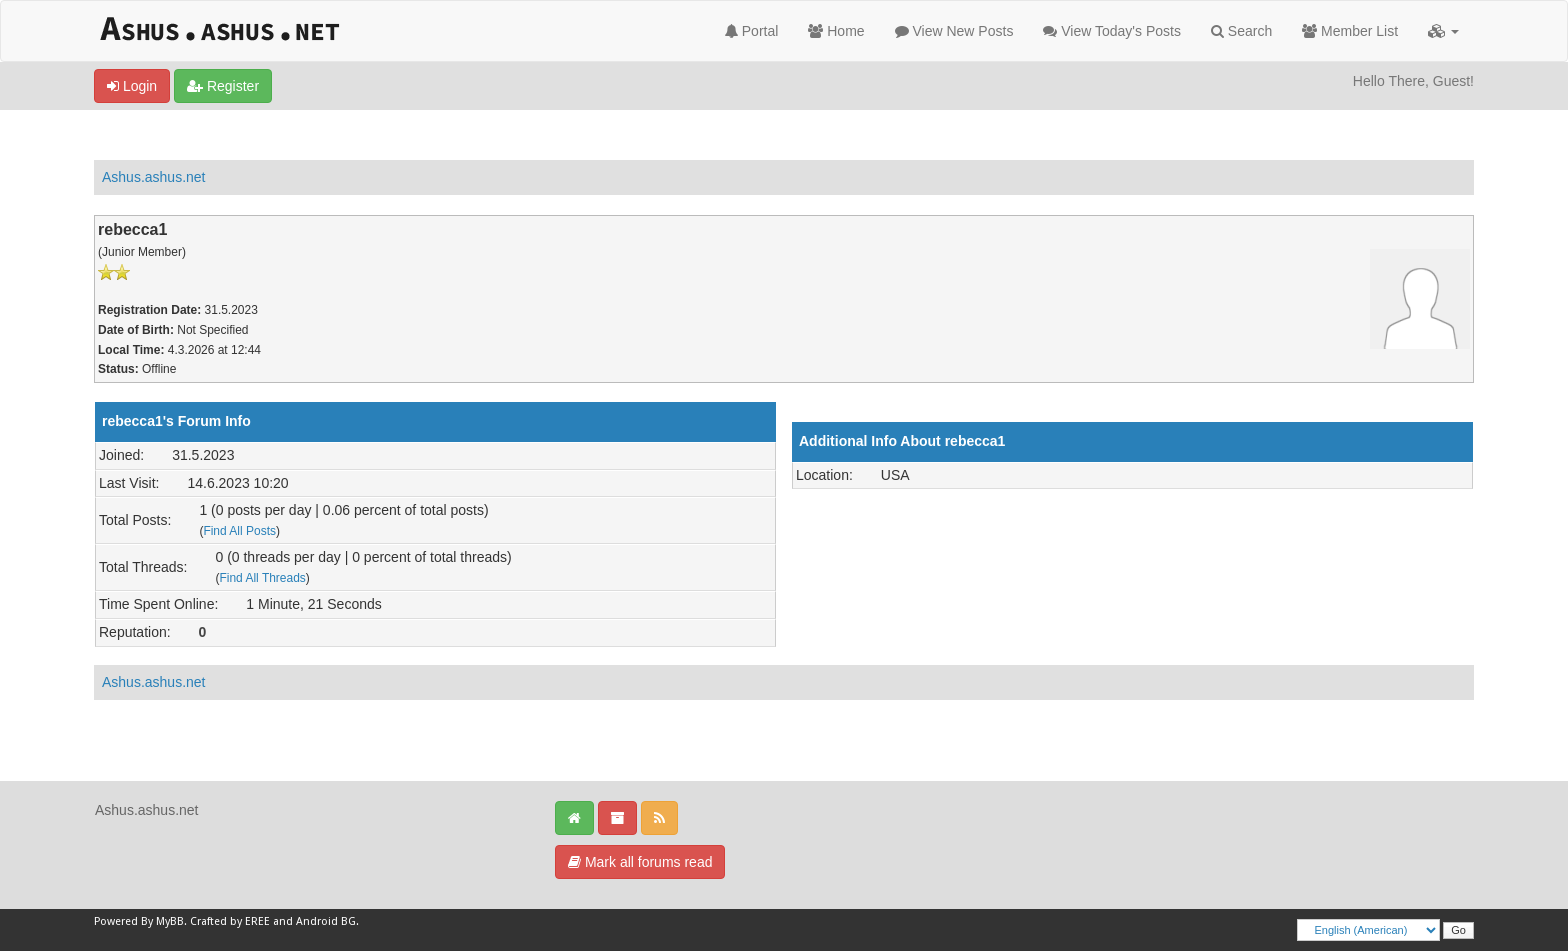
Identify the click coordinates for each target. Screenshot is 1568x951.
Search (1241, 31)
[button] (1443, 31)
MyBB (170, 921)
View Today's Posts (1112, 31)
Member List (1350, 31)
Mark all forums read (640, 862)
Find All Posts (239, 531)
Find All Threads (262, 578)
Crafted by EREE (230, 921)
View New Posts (954, 31)
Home (836, 31)
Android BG (326, 921)
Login (132, 86)
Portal (751, 31)
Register (223, 86)
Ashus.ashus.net (154, 177)
